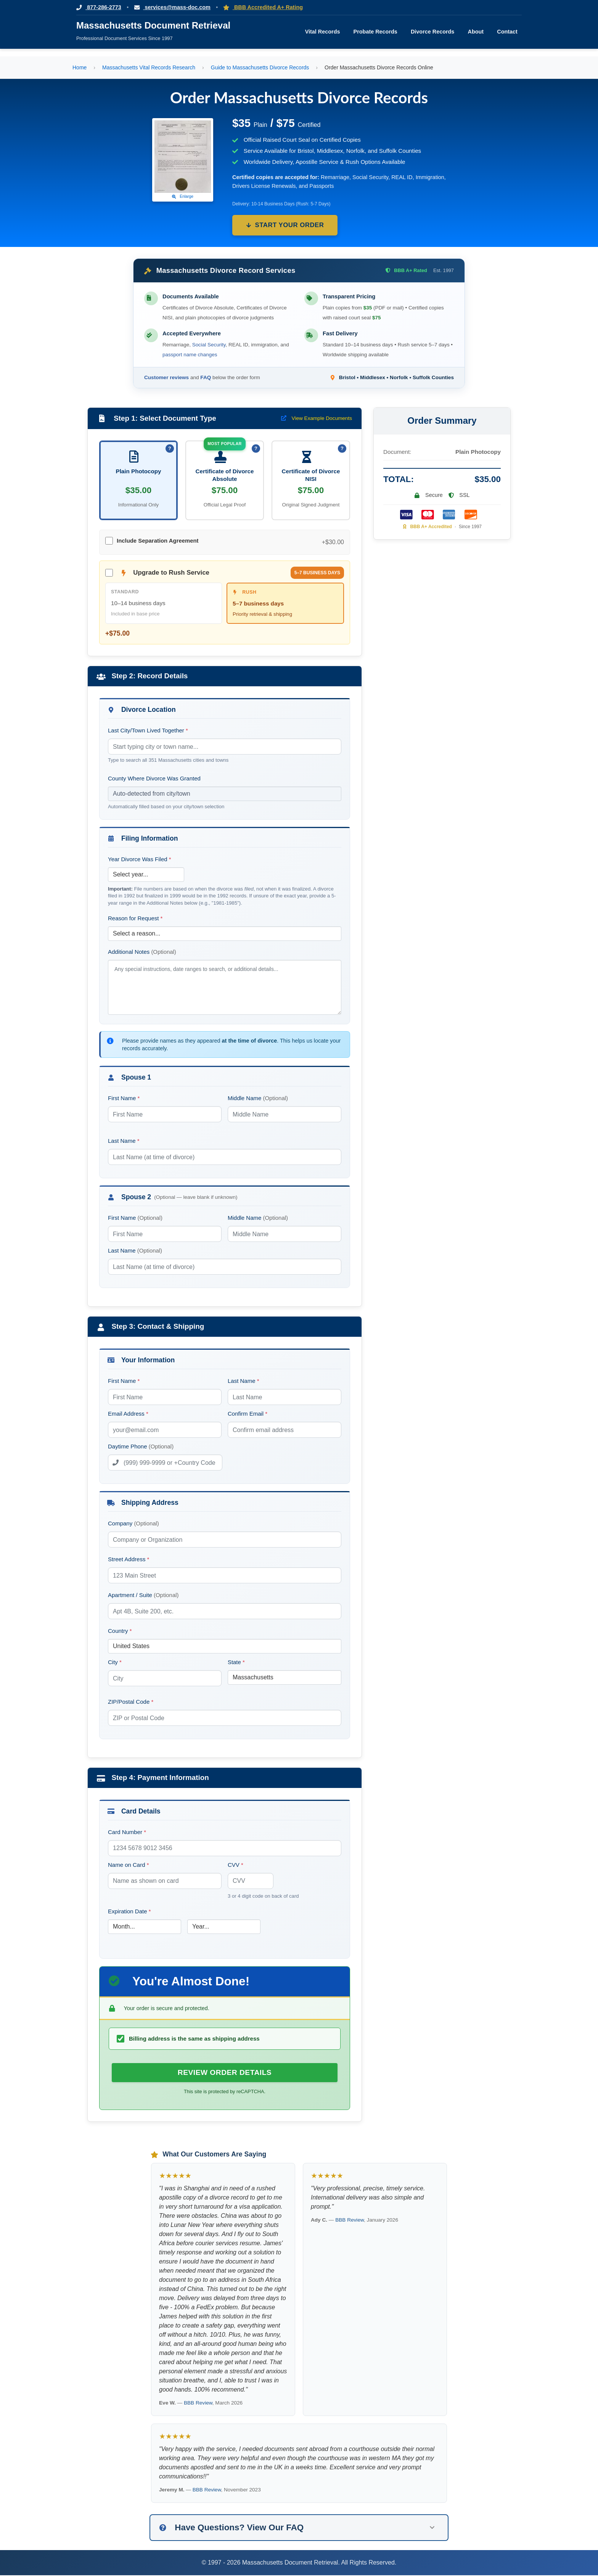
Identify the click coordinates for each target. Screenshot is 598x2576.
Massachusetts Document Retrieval (153, 25)
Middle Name (258, 1098)
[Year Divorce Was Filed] (146, 874)
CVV (235, 1865)
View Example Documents (316, 418)
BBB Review (198, 2403)
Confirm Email (247, 1414)
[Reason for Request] (224, 934)
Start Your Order (285, 225)
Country (120, 1631)
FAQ (205, 377)
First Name (124, 1098)
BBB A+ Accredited (427, 526)
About (476, 32)
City (115, 1662)
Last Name (124, 1141)
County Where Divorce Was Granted (154, 778)
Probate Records (375, 32)
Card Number (127, 1832)
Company (133, 1523)
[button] (299, 2528)
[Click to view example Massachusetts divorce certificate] (182, 156)
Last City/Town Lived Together (148, 730)
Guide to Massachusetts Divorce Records (260, 67)
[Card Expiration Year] (223, 1927)
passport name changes (189, 354)
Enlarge (183, 196)
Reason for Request (135, 918)
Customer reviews (166, 377)
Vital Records (322, 32)
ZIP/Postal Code (130, 1702)
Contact (507, 32)
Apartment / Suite (143, 1595)
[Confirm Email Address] (284, 1430)
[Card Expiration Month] (144, 1927)
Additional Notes (142, 952)
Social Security (209, 345)
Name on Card (128, 1865)
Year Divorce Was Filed (139, 859)
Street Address (128, 1559)
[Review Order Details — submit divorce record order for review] (225, 2073)
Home (79, 67)
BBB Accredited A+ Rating (264, 7)
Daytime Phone (141, 1446)
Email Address (128, 1414)
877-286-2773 (99, 7)
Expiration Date (129, 1912)
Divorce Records (432, 32)
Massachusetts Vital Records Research (148, 67)
